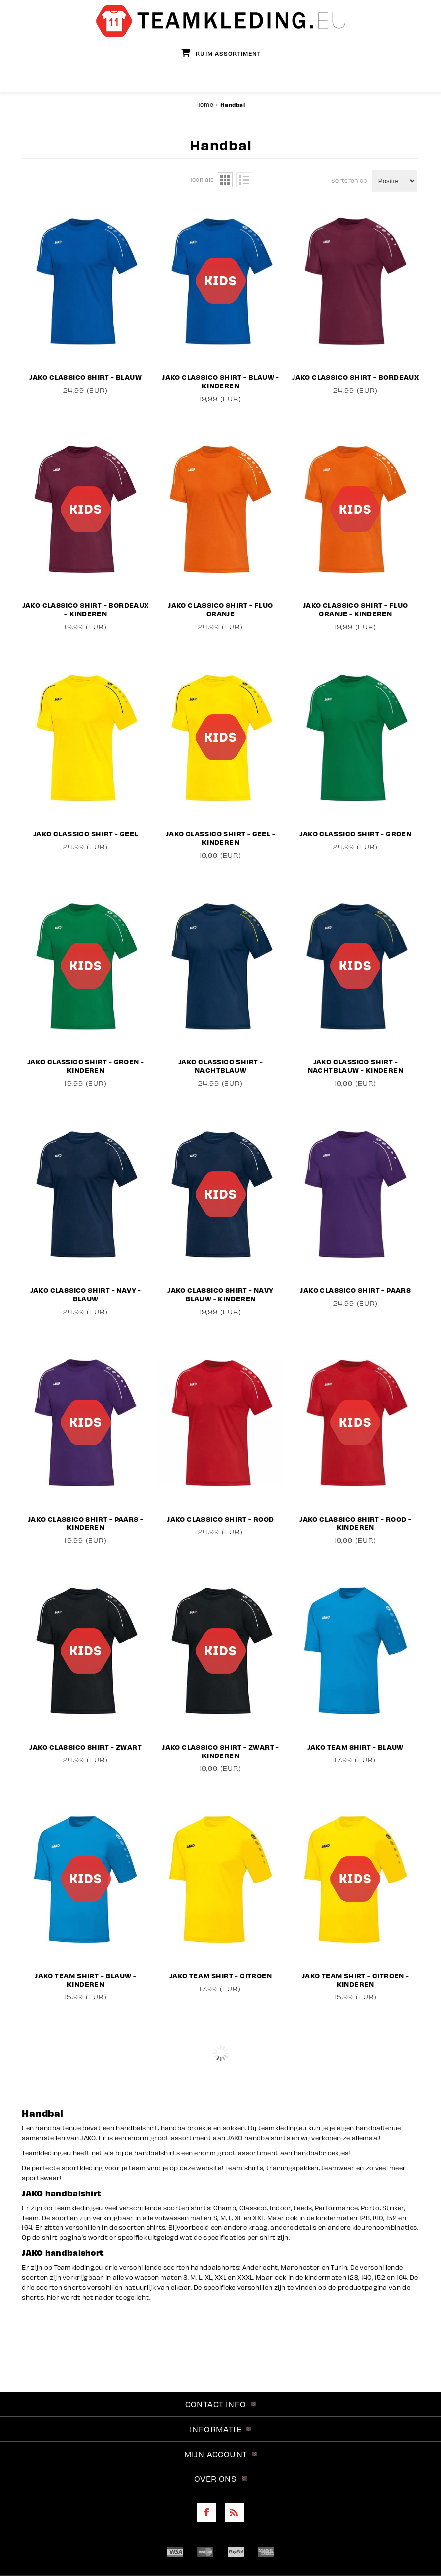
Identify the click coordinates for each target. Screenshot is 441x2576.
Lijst (243, 179)
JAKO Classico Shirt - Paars (355, 1290)
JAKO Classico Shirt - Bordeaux (355, 377)
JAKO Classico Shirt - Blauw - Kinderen (220, 381)
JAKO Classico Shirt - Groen (355, 833)
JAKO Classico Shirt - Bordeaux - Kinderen (85, 609)
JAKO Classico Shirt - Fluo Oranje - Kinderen (355, 609)
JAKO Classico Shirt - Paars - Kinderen (86, 1523)
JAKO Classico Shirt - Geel (85, 833)
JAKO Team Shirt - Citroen (220, 1975)
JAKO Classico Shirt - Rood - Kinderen (355, 1523)
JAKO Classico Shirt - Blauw (85, 377)
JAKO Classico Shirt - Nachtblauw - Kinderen (355, 1065)
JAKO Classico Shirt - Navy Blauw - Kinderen (220, 1294)
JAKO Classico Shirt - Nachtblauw (220, 1065)
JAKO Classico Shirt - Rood (220, 1519)
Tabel (225, 179)
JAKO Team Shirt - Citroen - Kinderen (355, 1979)
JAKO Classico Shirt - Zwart (85, 1747)
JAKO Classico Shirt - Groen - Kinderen (85, 1065)
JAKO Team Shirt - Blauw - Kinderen (85, 1979)
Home (204, 104)
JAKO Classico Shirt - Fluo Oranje (220, 609)
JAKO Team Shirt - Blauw (355, 1747)
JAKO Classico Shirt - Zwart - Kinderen (220, 1751)
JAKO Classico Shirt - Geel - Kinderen (220, 837)
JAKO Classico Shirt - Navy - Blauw (85, 1294)
